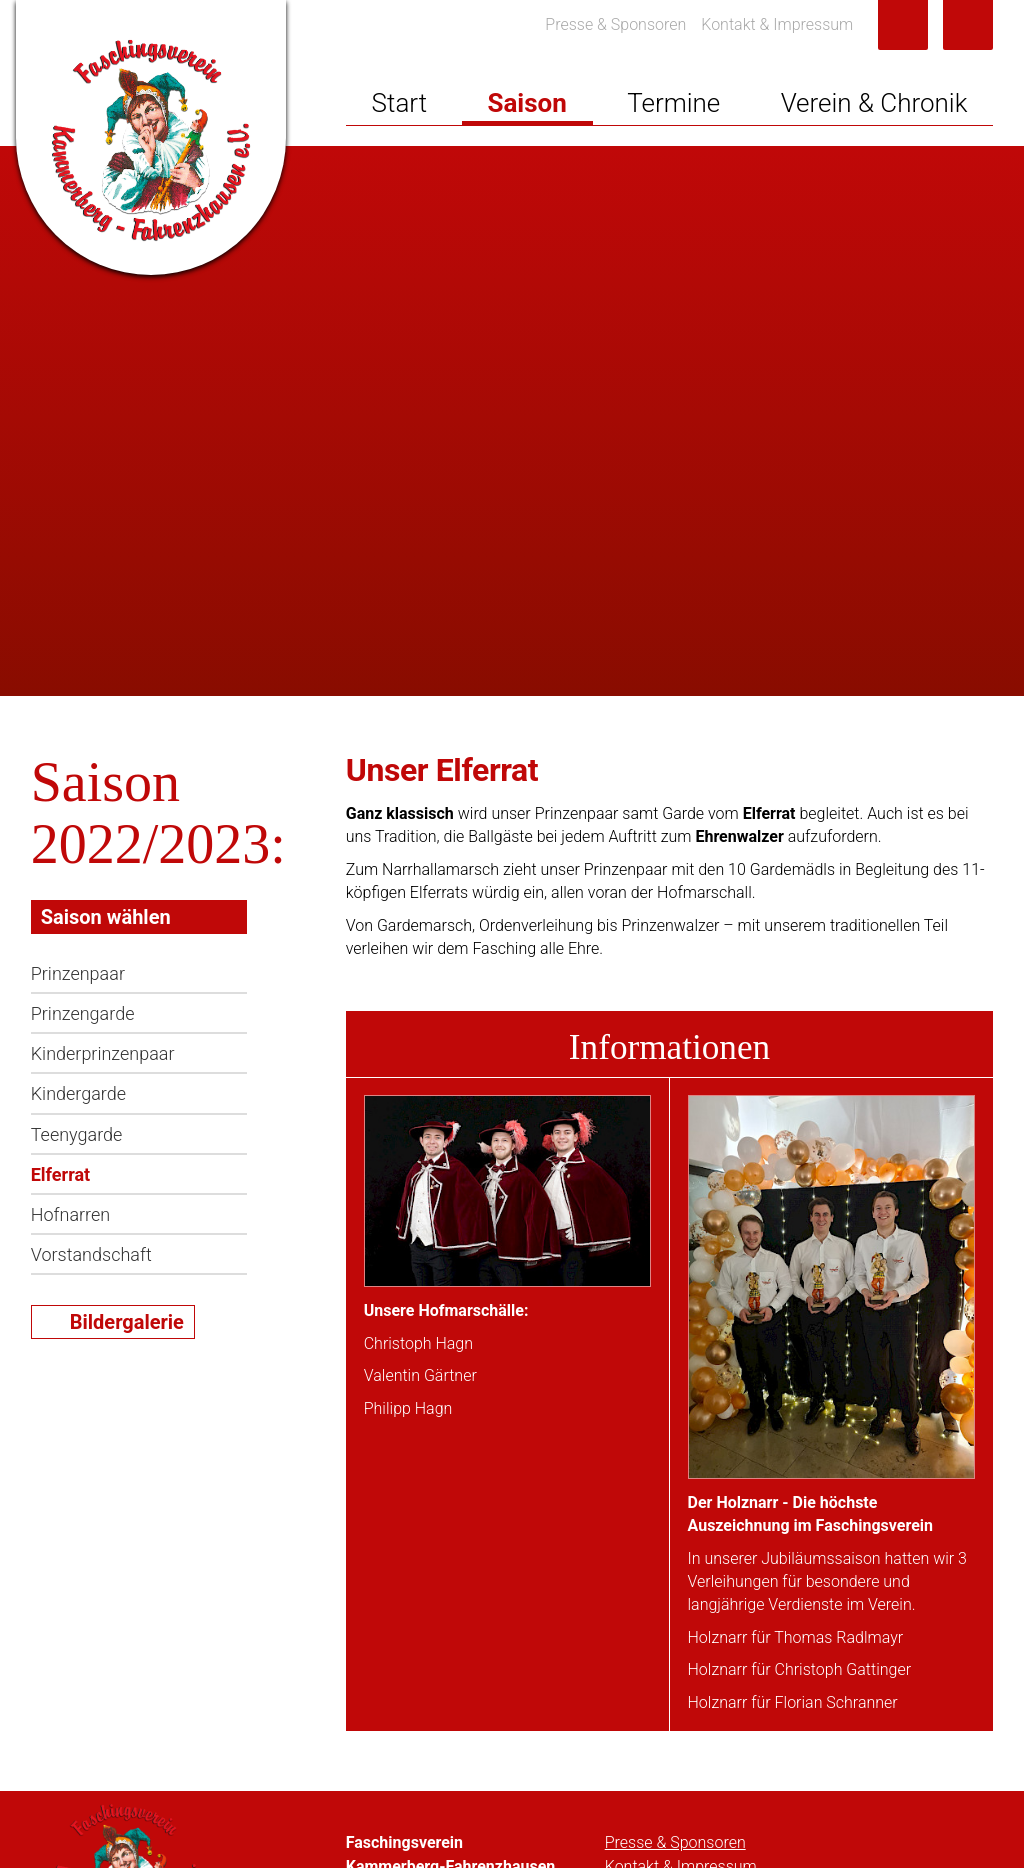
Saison (526, 103)
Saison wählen (106, 917)
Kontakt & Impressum (777, 25)
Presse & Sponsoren (615, 25)
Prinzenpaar (78, 973)
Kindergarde (78, 1093)
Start (399, 103)
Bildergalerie (127, 1322)
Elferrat (60, 1174)
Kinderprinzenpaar (103, 1053)
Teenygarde (77, 1134)
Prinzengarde (83, 1013)
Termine (673, 103)
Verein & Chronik (874, 103)
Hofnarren (70, 1214)
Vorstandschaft (91, 1254)
